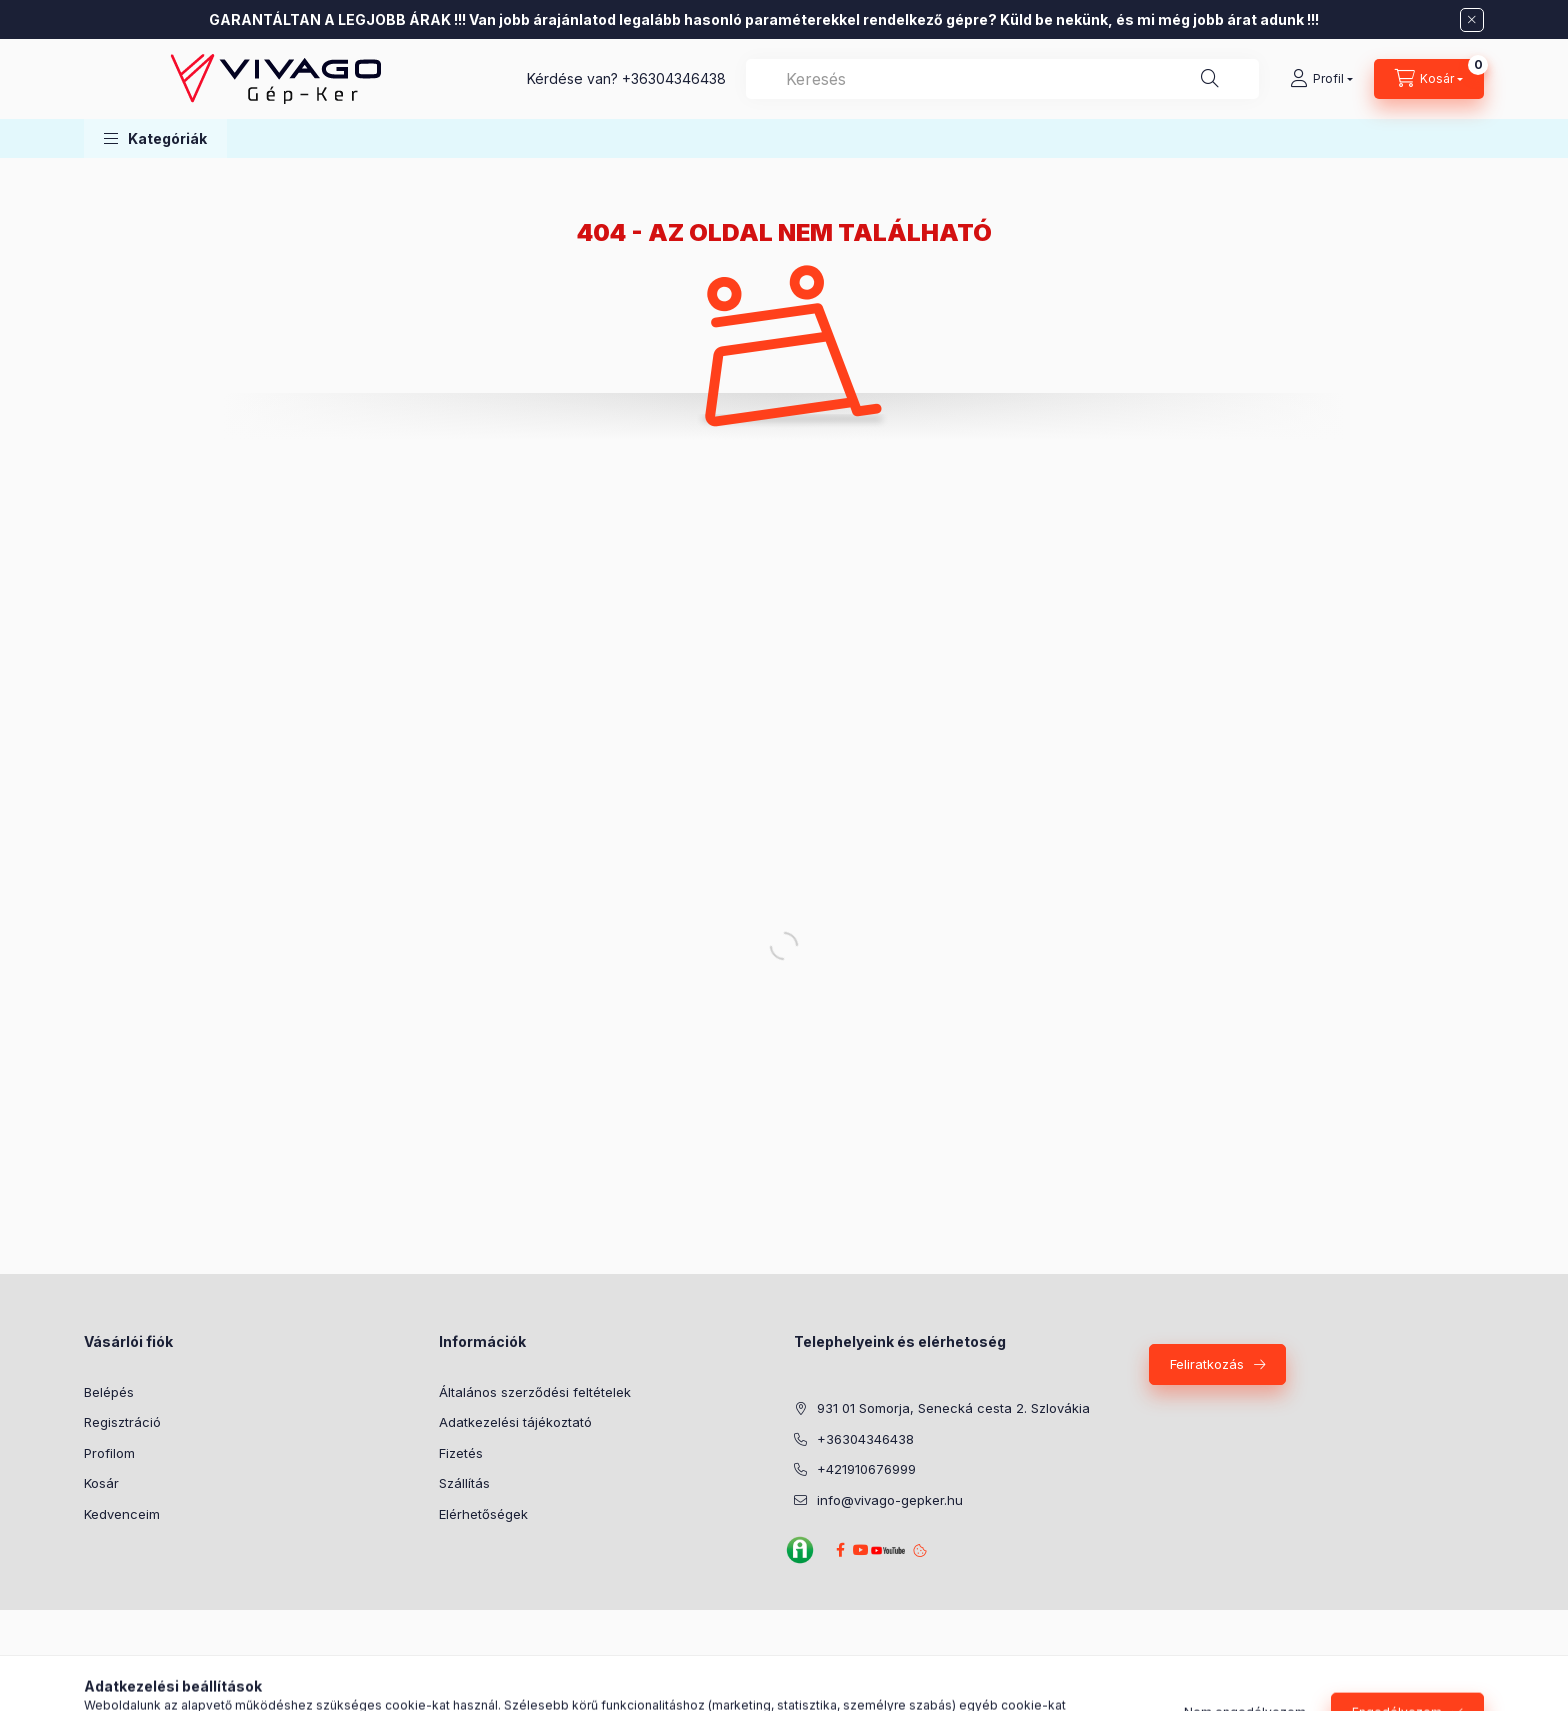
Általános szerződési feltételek (535, 1392)
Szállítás (464, 1483)
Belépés (109, 1392)
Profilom (109, 1453)
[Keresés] (1210, 79)
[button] (155, 138)
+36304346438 (674, 78)
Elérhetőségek (483, 1514)
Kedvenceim (122, 1514)
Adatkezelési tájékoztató (515, 1422)
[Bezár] (1472, 20)
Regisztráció (122, 1422)
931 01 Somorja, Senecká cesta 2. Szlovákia (953, 1408)
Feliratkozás (1207, 1364)
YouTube (884, 1550)
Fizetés (461, 1453)
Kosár (101, 1483)
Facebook (840, 1550)
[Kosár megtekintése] (1429, 79)
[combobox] (1002, 79)
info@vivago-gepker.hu (890, 1500)
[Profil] (1321, 79)
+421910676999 (866, 1469)
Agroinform (800, 1550)
